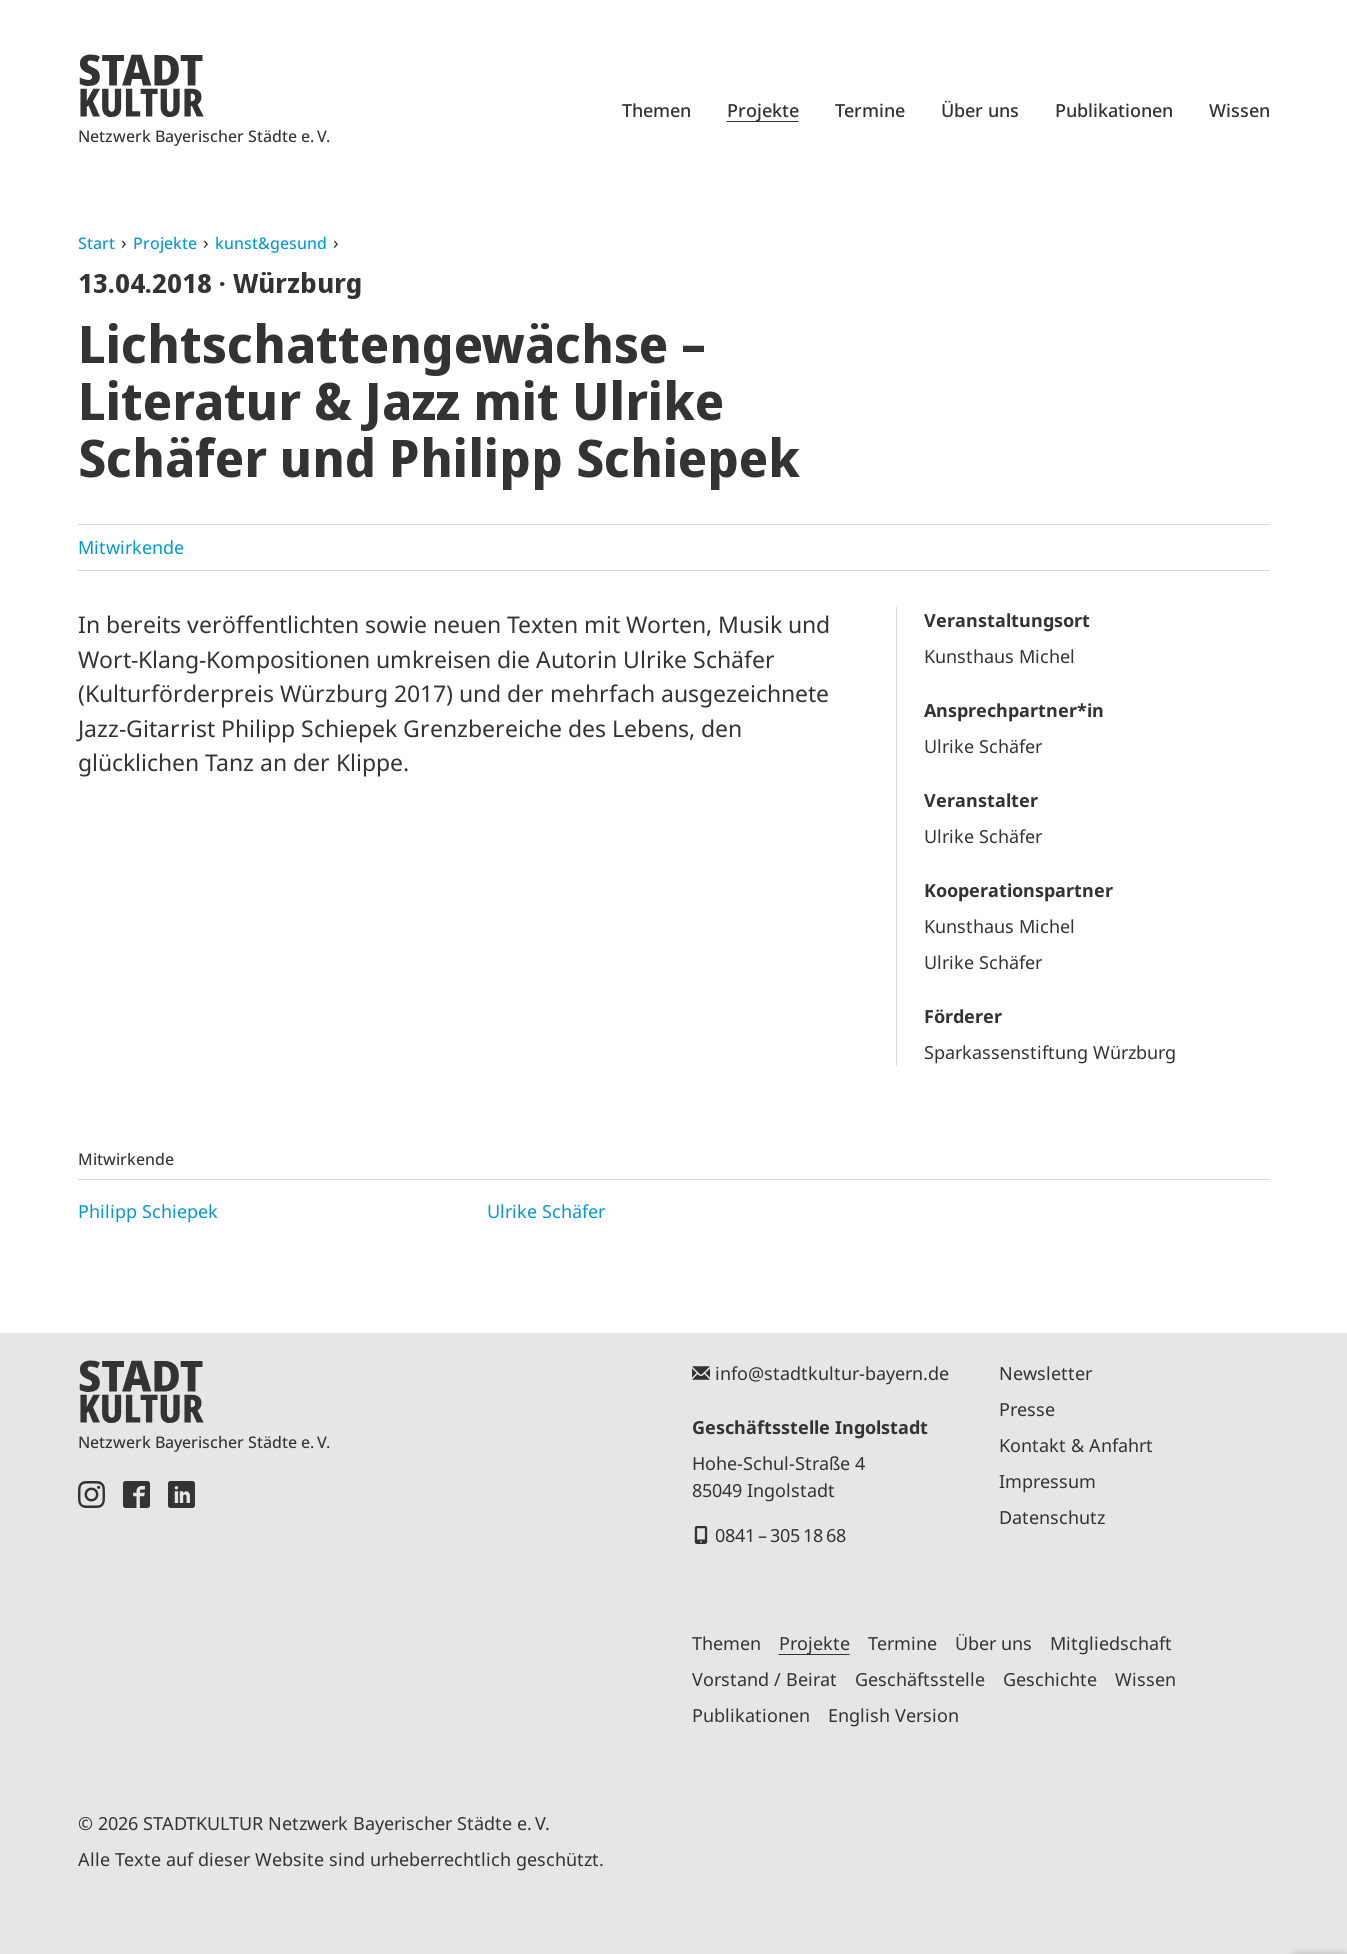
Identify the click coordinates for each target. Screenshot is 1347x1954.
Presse (1027, 1409)
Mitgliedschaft (1111, 1643)
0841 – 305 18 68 (780, 1535)
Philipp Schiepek (148, 1211)
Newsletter (1045, 1373)
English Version (893, 1715)
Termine (870, 110)
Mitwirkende (131, 547)
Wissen (1239, 110)
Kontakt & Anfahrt (1076, 1445)
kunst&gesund (271, 243)
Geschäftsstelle (920, 1679)
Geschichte (1050, 1679)
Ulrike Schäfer (546, 1211)
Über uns (980, 110)
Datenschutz (1052, 1517)
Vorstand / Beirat (764, 1679)
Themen (656, 110)
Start (96, 243)
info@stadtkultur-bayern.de (832, 1373)
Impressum (1047, 1481)
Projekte (763, 110)
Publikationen (1114, 110)
